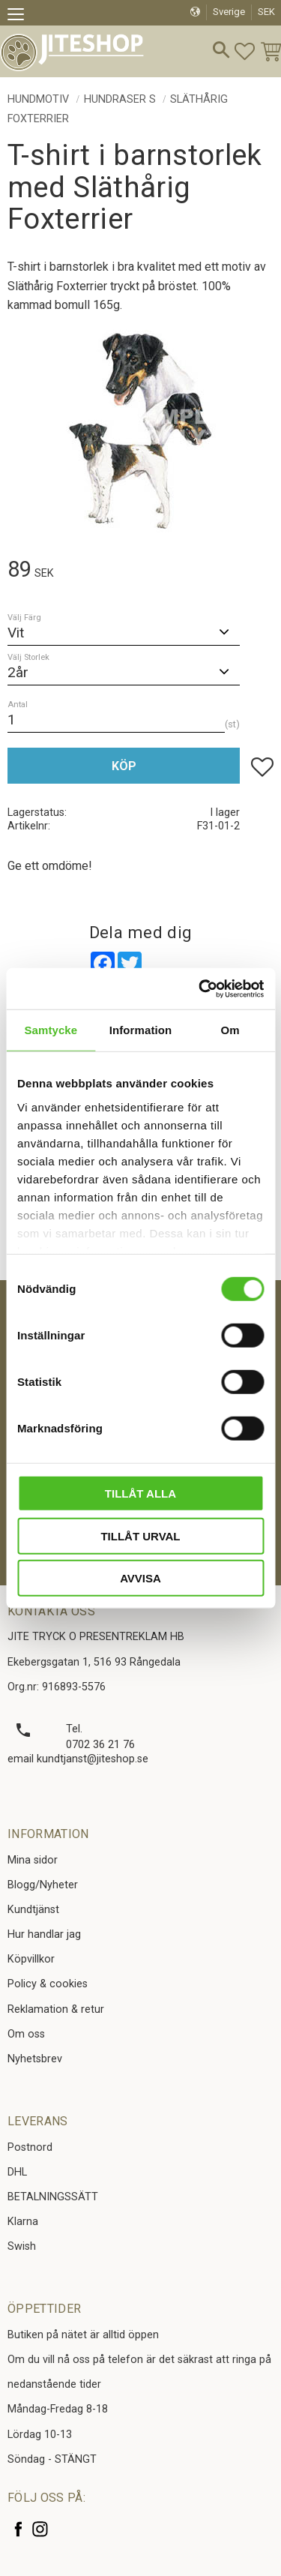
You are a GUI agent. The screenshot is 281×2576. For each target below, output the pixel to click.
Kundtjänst (33, 1909)
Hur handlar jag (44, 1934)
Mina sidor (32, 1860)
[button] (20, 16)
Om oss (26, 2034)
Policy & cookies (47, 1984)
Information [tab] (140, 1030)
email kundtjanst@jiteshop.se (77, 1759)
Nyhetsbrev (34, 2059)
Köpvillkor (31, 1959)
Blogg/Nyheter (42, 1885)
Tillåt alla (140, 1493)
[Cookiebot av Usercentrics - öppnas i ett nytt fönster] (200, 988)
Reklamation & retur (55, 2009)
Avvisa (140, 1578)
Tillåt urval (140, 1535)
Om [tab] (230, 1030)
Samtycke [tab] (50, 1030)
